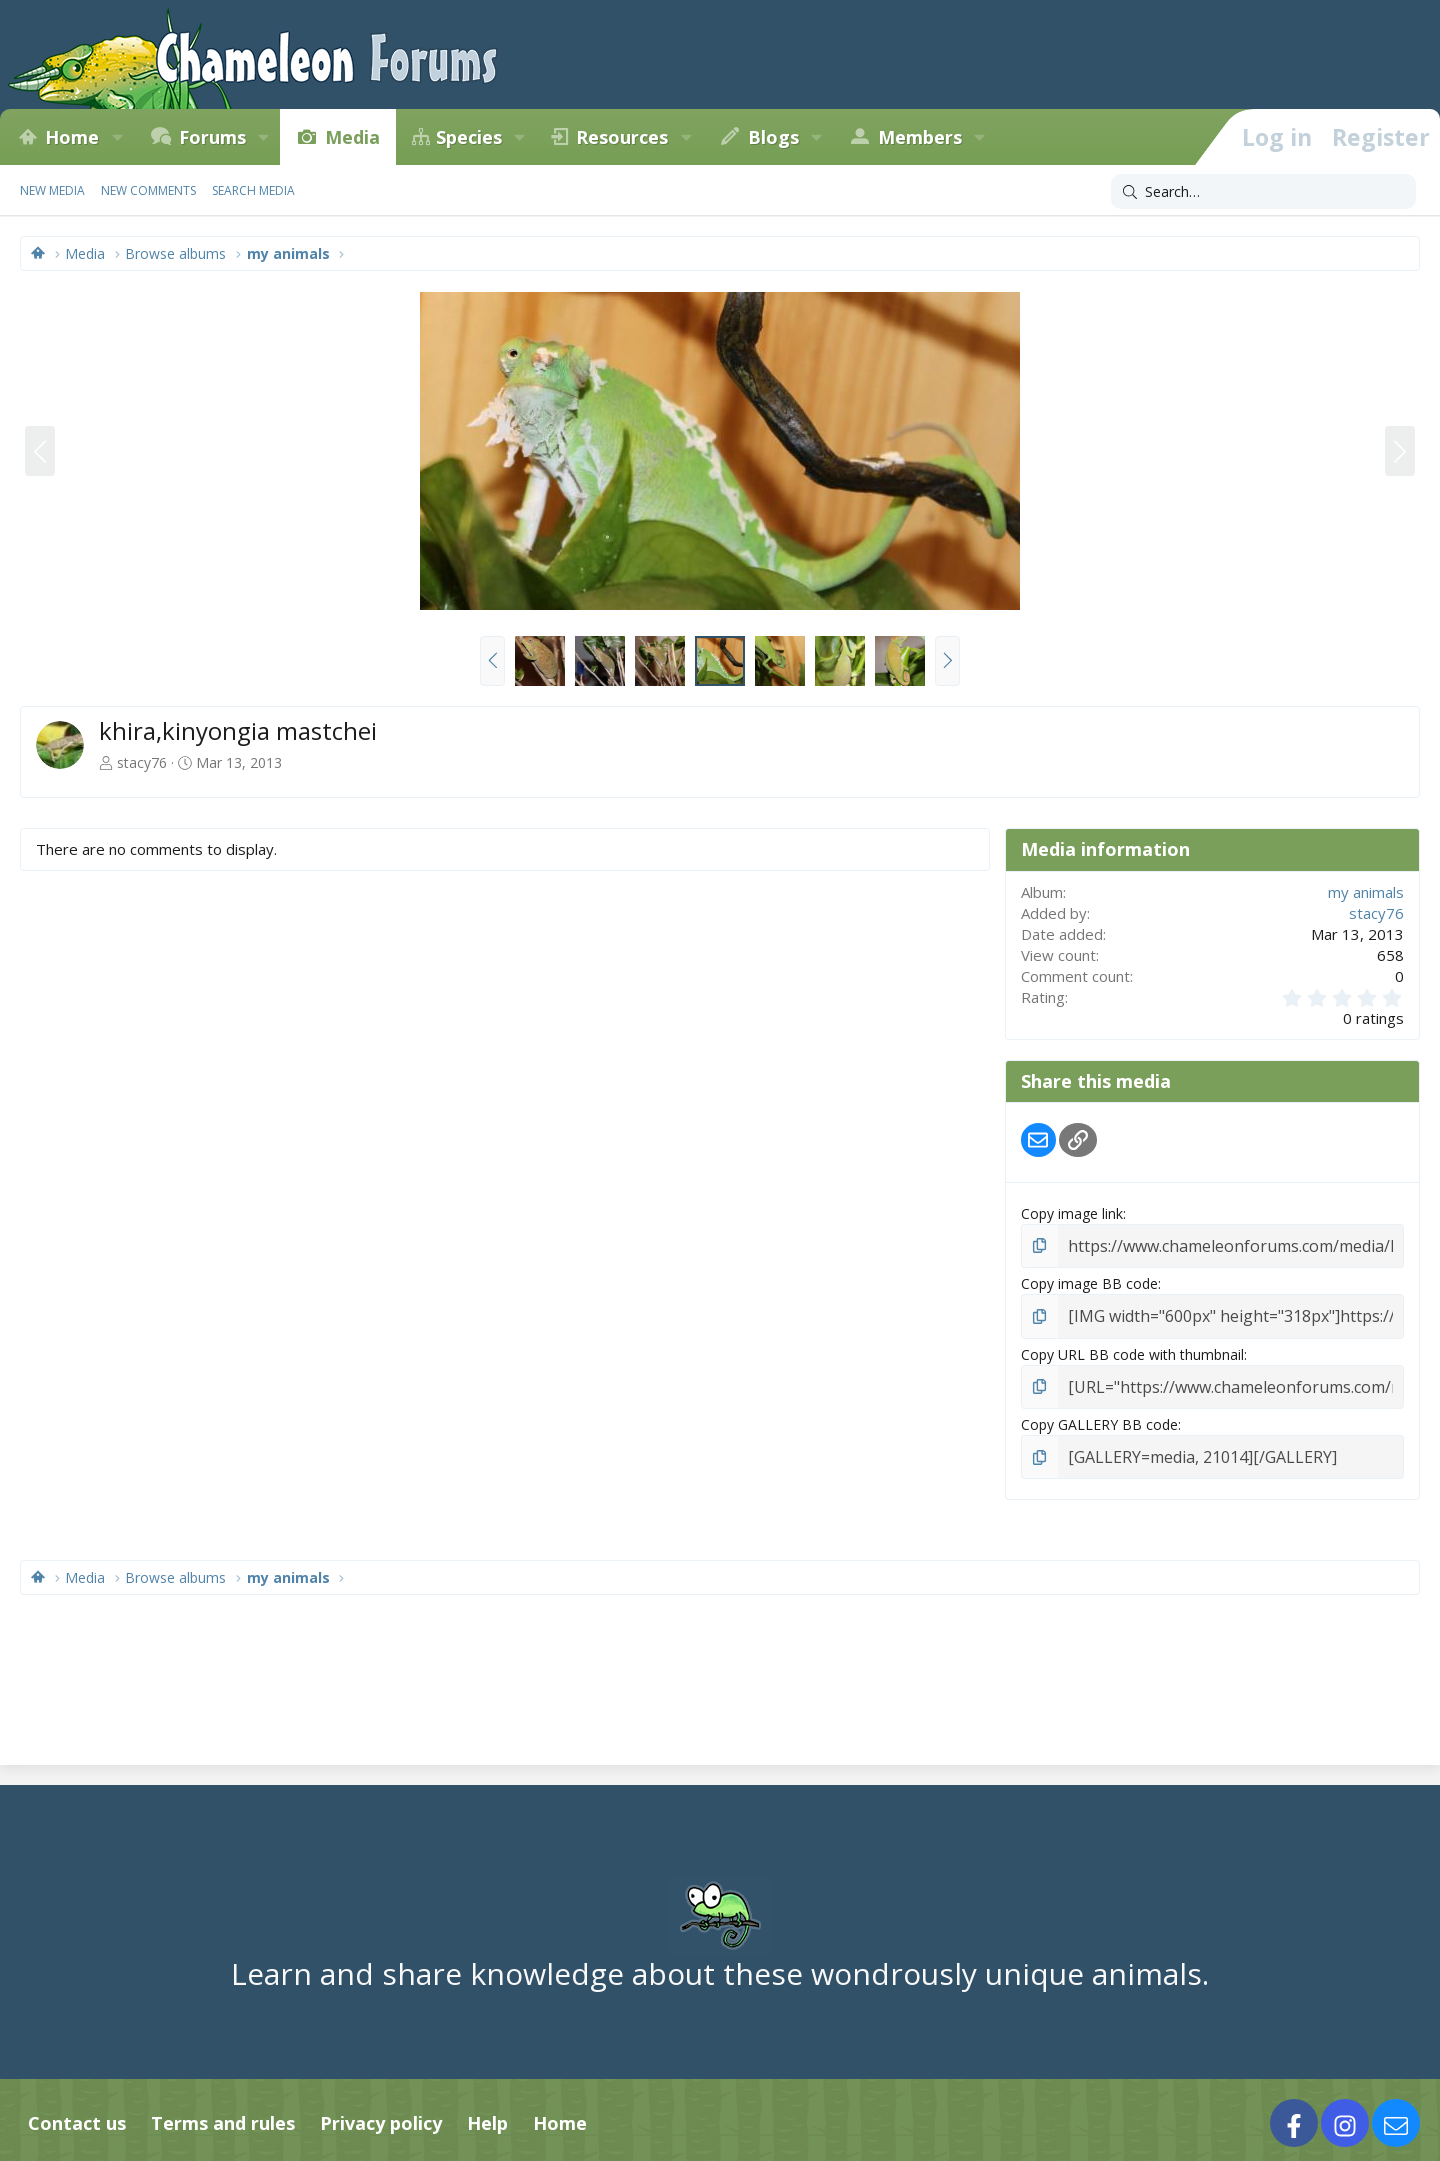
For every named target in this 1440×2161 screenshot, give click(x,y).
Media (352, 137)
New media (52, 190)
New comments (148, 190)
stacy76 (142, 762)
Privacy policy (381, 2112)
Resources (622, 137)
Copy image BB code (1089, 1280)
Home (72, 137)
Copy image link (1072, 1213)
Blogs (773, 137)
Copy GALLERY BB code (1099, 1416)
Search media (253, 190)
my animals (1366, 892)
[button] (117, 137)
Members (920, 137)
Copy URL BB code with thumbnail (1132, 1348)
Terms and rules (223, 2112)
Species (469, 137)
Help (487, 2112)
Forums (212, 137)
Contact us (77, 2112)
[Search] (1263, 192)
